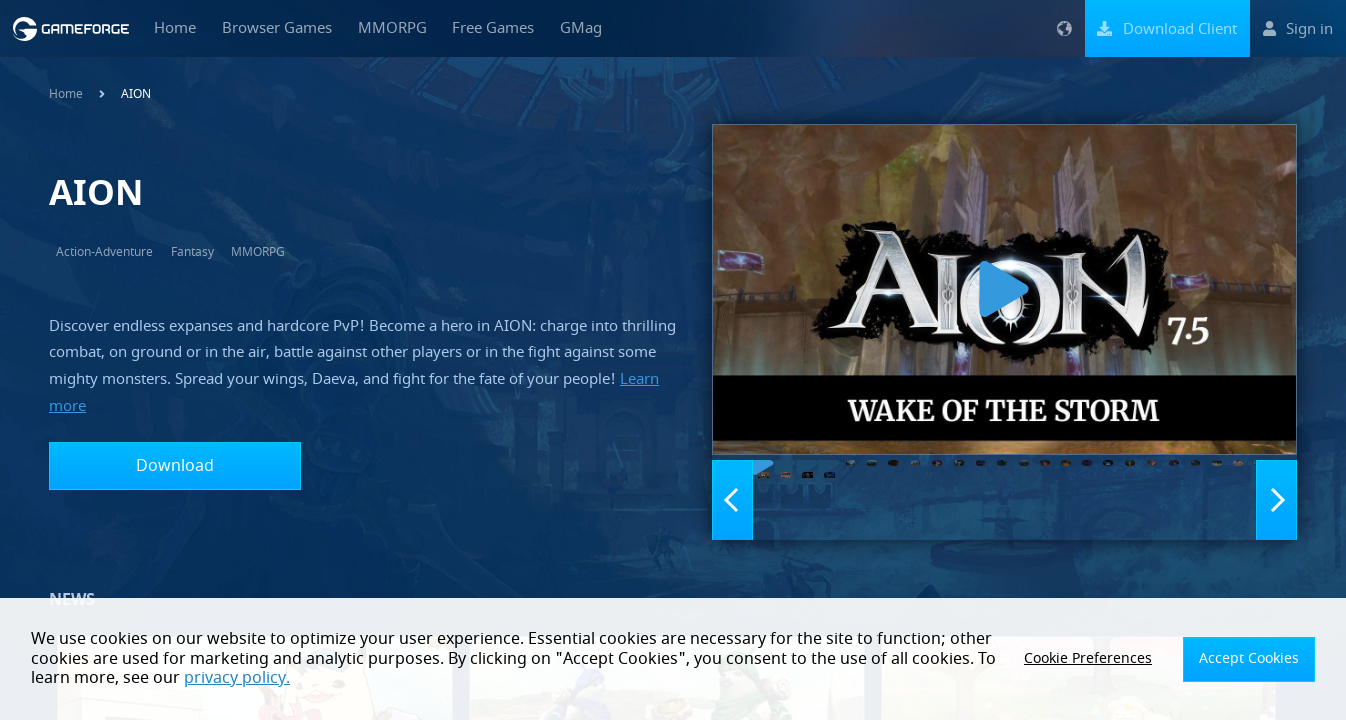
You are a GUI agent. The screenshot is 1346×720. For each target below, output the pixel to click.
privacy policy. (194, 678)
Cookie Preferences (1112, 659)
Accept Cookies (1256, 659)
